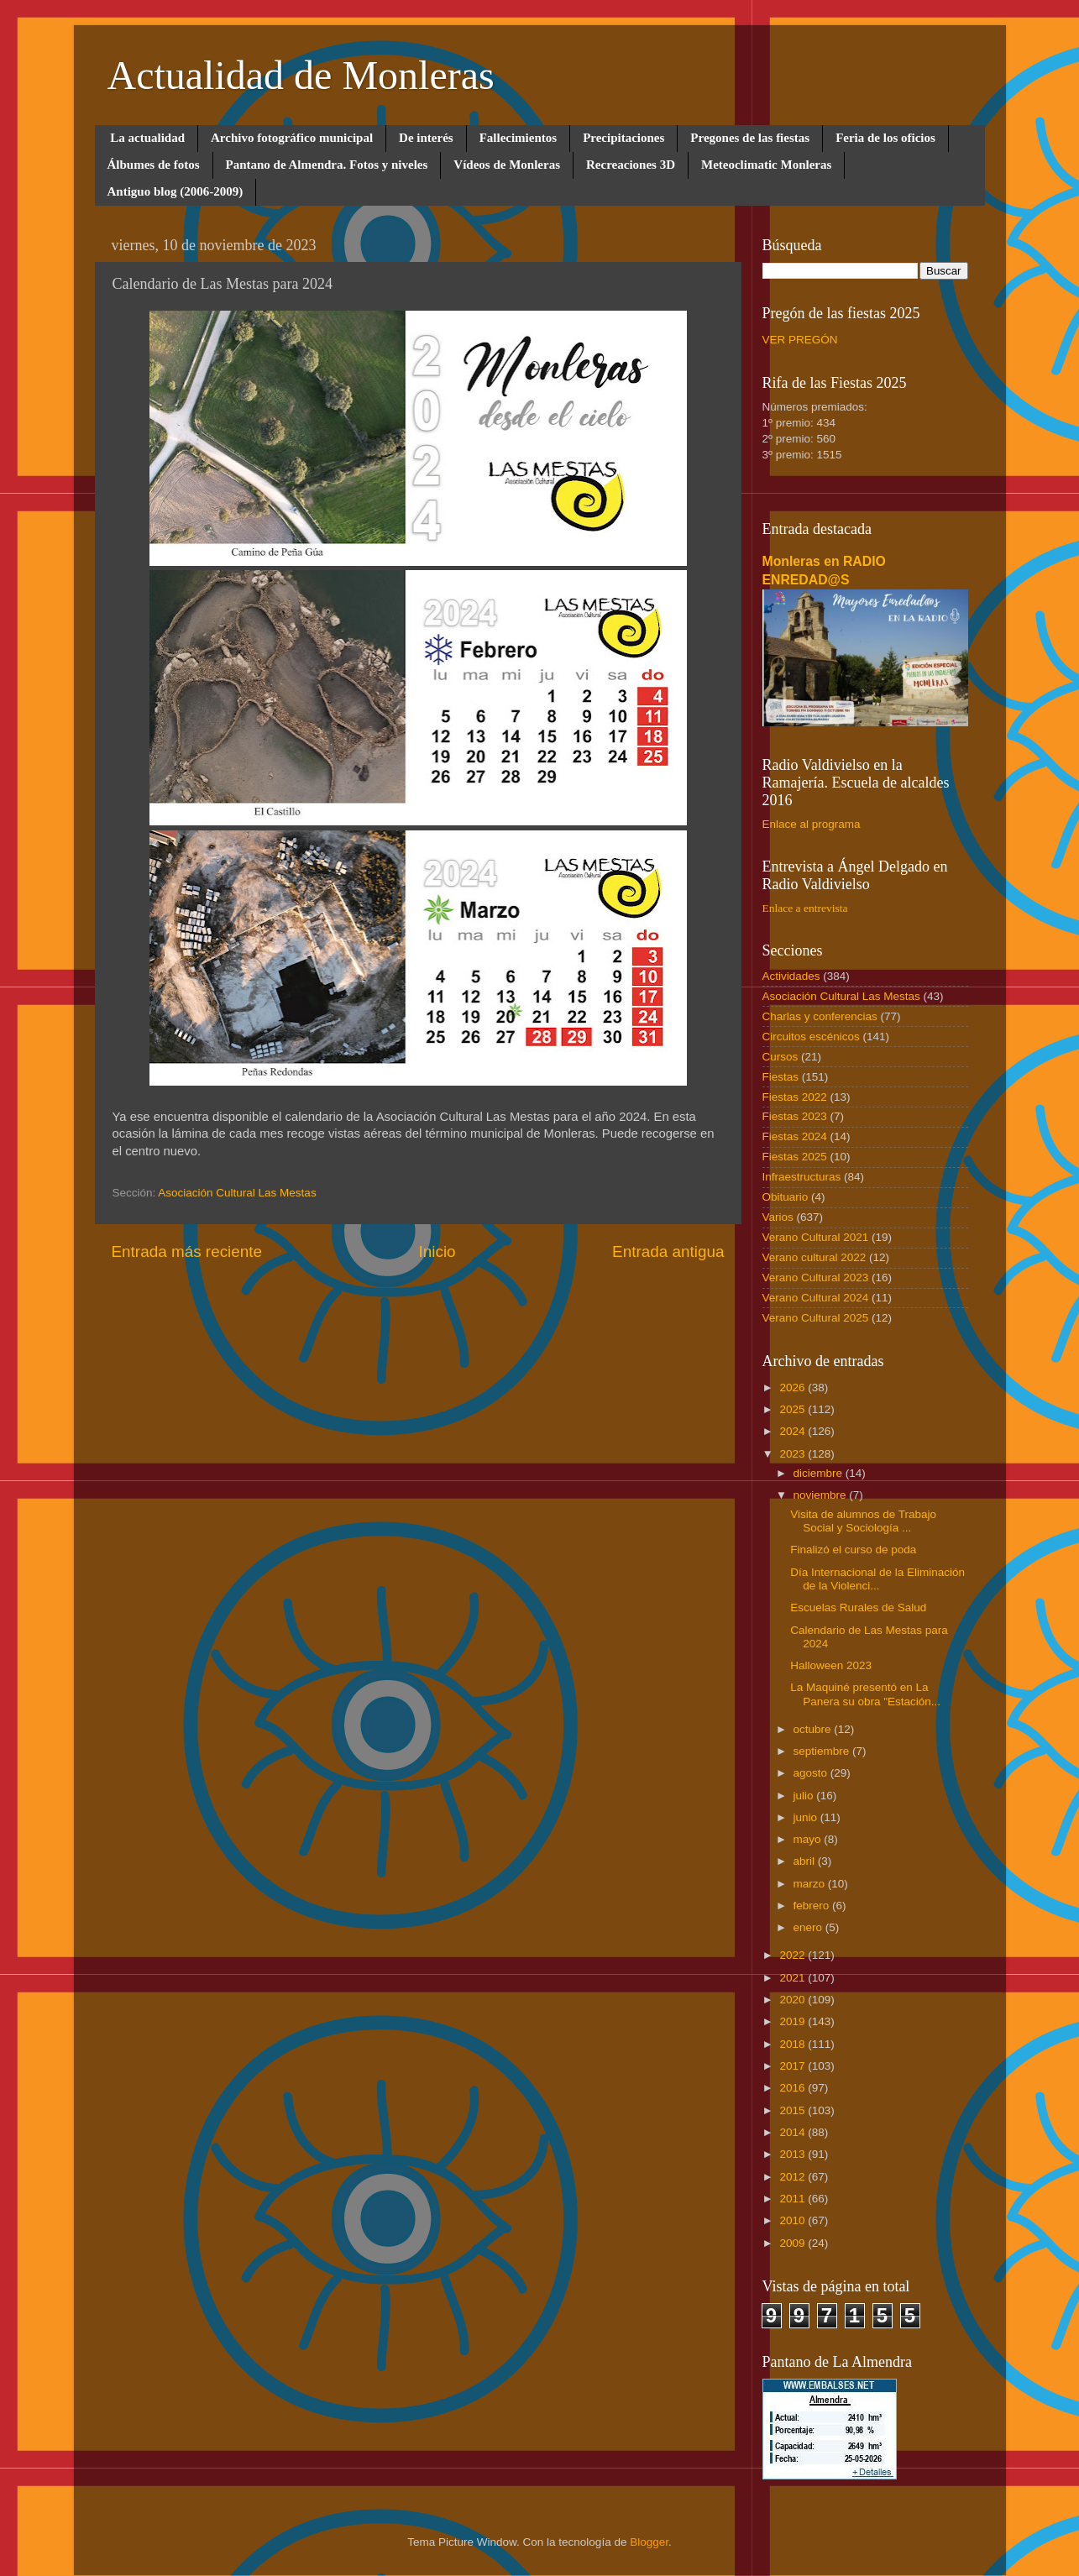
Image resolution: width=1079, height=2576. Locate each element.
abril (806, 1861)
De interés (426, 137)
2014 (793, 2132)
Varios (778, 1217)
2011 (793, 2198)
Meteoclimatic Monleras (766, 164)
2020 (793, 1999)
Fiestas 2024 (794, 1136)
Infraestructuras (801, 1176)
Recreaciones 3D (630, 164)
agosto (812, 1773)
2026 (793, 1387)
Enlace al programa (811, 824)
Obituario (785, 1197)
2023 (793, 1454)
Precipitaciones (623, 137)
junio (807, 1817)
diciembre (820, 1473)
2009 (793, 2243)
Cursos (780, 1056)
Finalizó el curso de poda (853, 1549)
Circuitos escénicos (811, 1036)
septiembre (823, 1751)
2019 (793, 2021)
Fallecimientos (518, 137)
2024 (793, 1431)
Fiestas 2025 (794, 1156)
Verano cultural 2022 (814, 1257)
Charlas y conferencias (819, 1016)
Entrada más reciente (187, 1251)
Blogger (649, 2542)
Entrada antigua (668, 1251)
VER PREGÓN (800, 339)
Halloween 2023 (831, 1665)
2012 (793, 2176)
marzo (811, 1883)
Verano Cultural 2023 (815, 1277)
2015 (793, 2110)
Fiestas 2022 (794, 1097)
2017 (793, 2066)
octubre (814, 1729)
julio (805, 1795)
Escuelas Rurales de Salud (858, 1607)
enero (809, 1927)
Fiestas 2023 (794, 1116)
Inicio (437, 1251)
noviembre (822, 1495)
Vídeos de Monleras (506, 164)
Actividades (791, 976)
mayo (809, 1839)
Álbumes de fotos (153, 164)
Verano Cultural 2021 (815, 1237)
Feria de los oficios (885, 137)
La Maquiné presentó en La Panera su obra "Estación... (865, 1694)
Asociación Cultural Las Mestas (237, 1192)
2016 (793, 2087)
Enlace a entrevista (805, 908)
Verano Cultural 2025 (815, 1318)
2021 (793, 1977)
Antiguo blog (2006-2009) (175, 191)
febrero (813, 1905)
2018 (793, 2044)
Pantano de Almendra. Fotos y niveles (327, 164)
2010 (793, 2220)
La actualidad (147, 137)
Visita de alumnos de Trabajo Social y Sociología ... (863, 1521)
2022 (793, 1955)
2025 (793, 1409)
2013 (793, 2154)
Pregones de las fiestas (749, 137)
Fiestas (780, 1077)
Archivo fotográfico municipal (292, 137)
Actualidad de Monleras (301, 75)
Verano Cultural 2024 (815, 1297)
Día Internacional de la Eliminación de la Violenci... (877, 1579)
